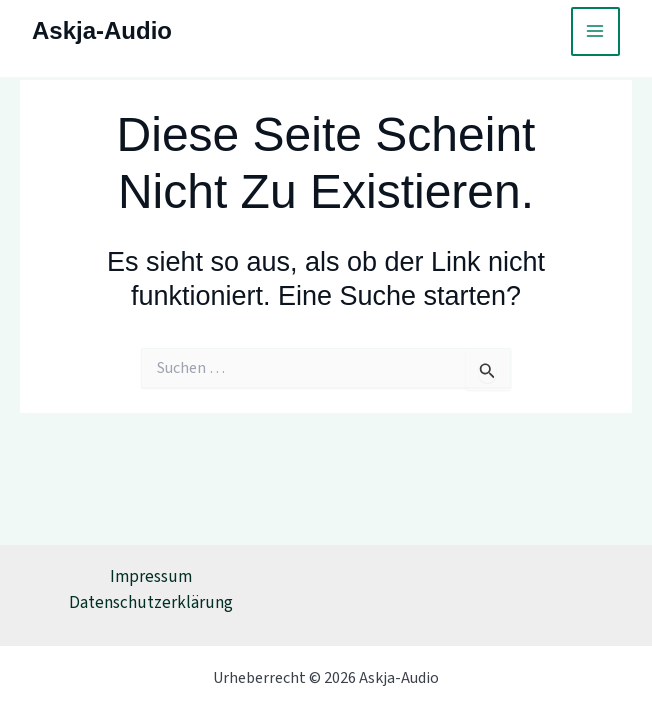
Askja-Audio (102, 30)
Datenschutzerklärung (151, 603)
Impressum (151, 577)
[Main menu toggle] (596, 32)
